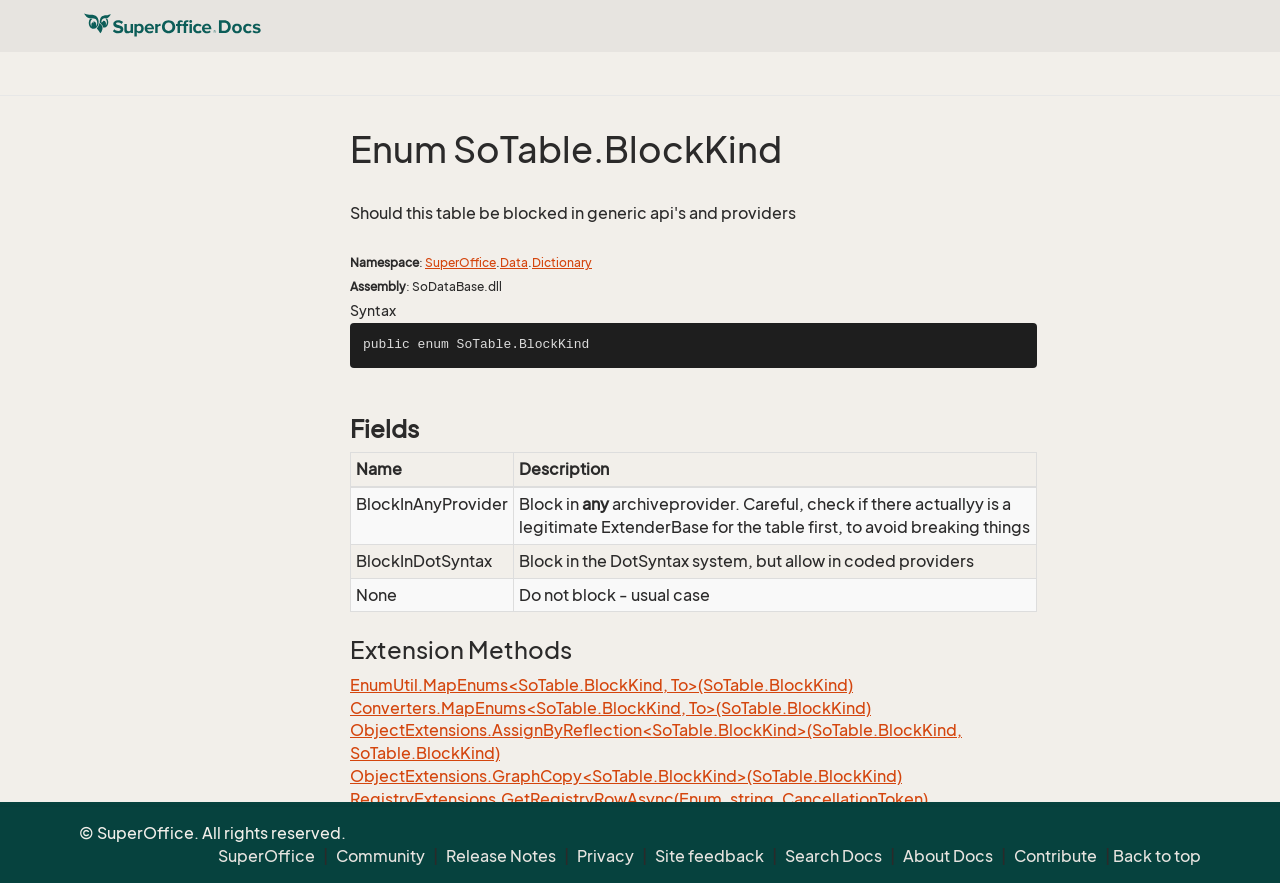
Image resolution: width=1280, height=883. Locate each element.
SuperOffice (460, 262)
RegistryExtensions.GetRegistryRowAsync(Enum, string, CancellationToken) (639, 799)
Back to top (1157, 856)
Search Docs (833, 856)
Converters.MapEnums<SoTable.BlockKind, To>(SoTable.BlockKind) (610, 708)
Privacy (605, 856)
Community (380, 856)
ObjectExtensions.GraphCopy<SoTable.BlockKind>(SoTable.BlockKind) (626, 776)
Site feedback (709, 856)
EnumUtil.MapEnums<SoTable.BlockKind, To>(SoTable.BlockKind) (601, 685)
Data (514, 262)
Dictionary (562, 262)
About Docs (948, 856)
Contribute (1055, 856)
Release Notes (501, 856)
